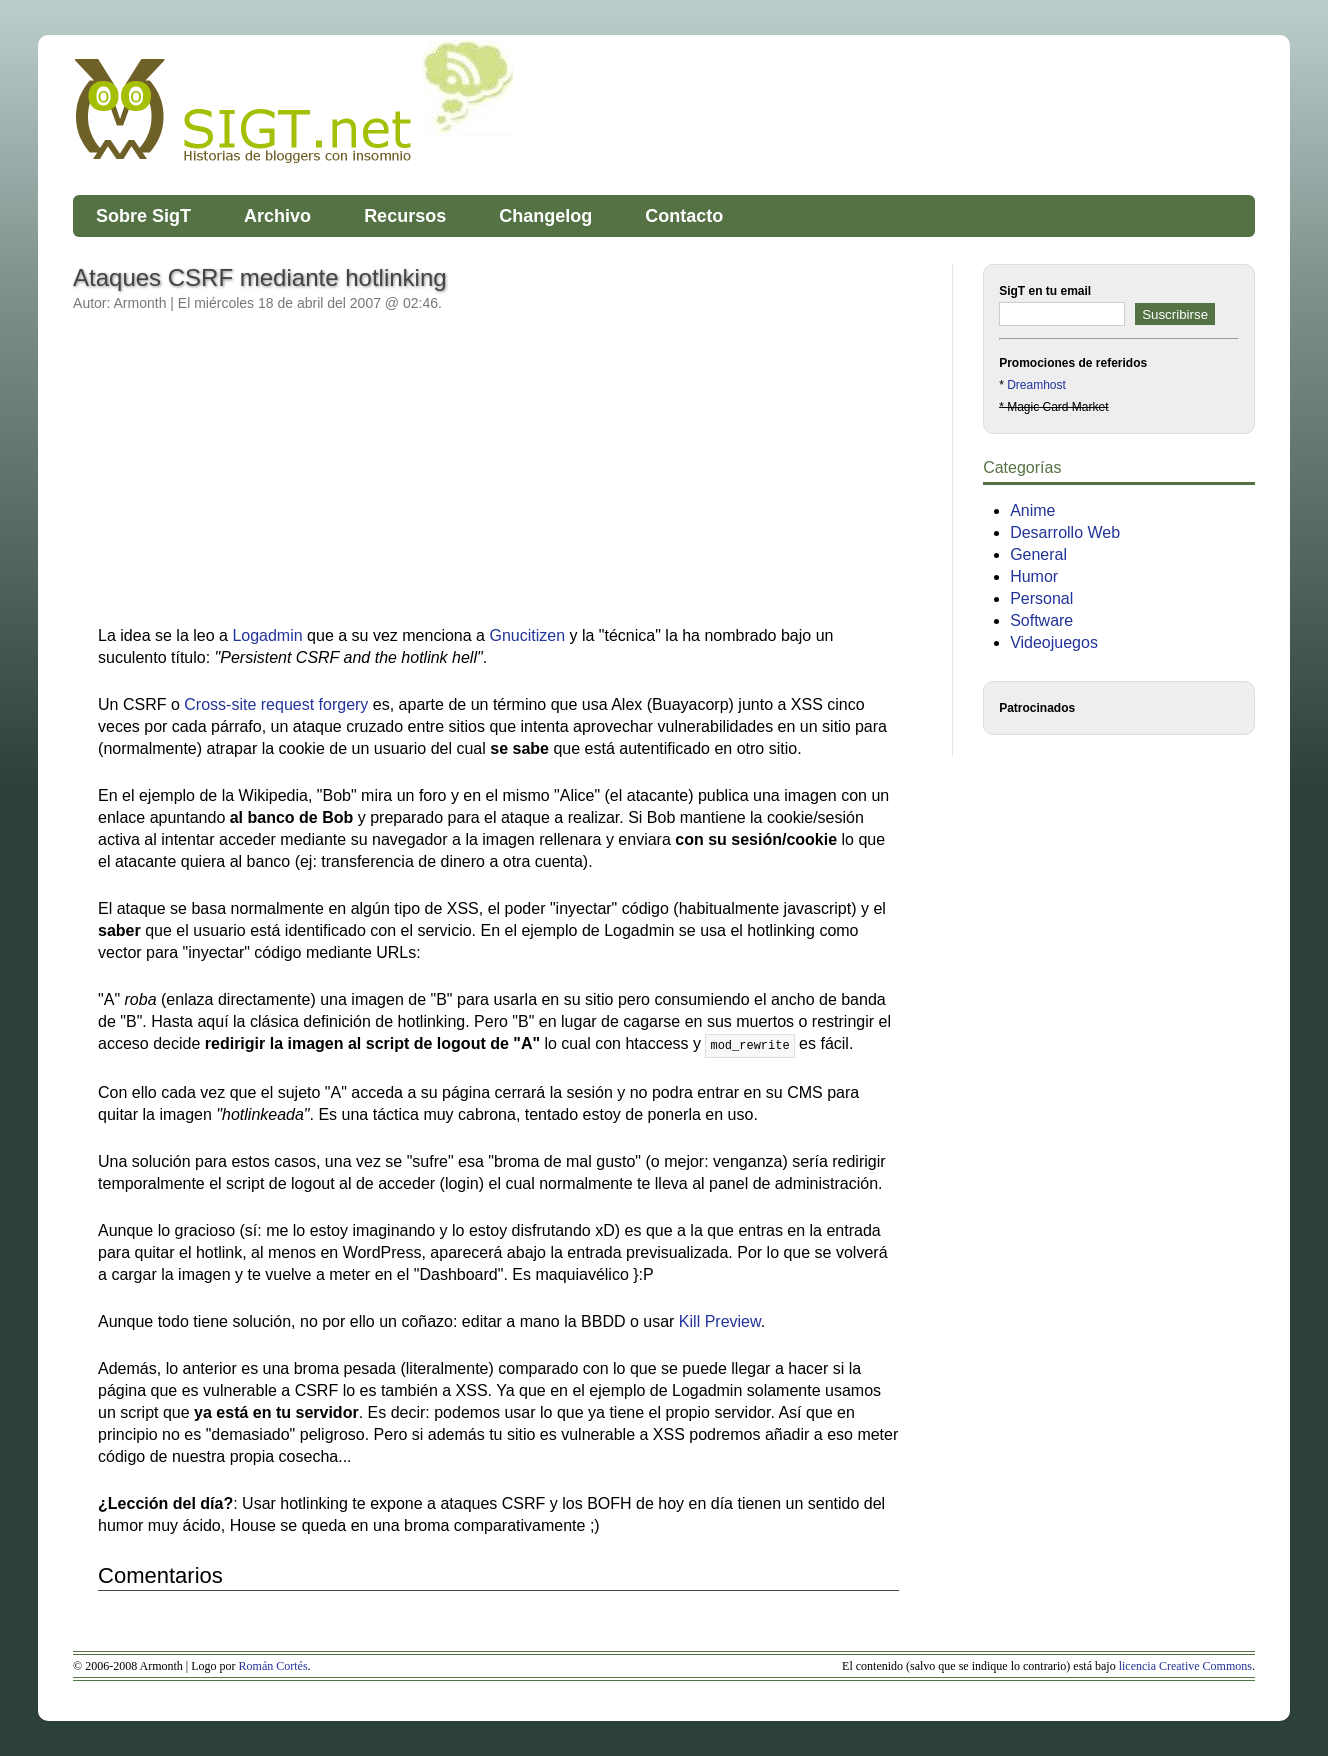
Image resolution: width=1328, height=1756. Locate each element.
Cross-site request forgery (276, 704)
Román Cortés (273, 1666)
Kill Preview (720, 1321)
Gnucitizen (527, 635)
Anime (1032, 510)
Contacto (684, 216)
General (1038, 554)
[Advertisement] (266, 479)
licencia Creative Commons (1185, 1666)
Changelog (545, 216)
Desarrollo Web (1065, 532)
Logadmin (267, 635)
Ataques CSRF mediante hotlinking (260, 277)
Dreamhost (1036, 385)
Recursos (405, 216)
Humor (1034, 576)
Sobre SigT (143, 216)
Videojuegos (1054, 642)
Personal (1041, 598)
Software (1041, 620)
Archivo (277, 216)
